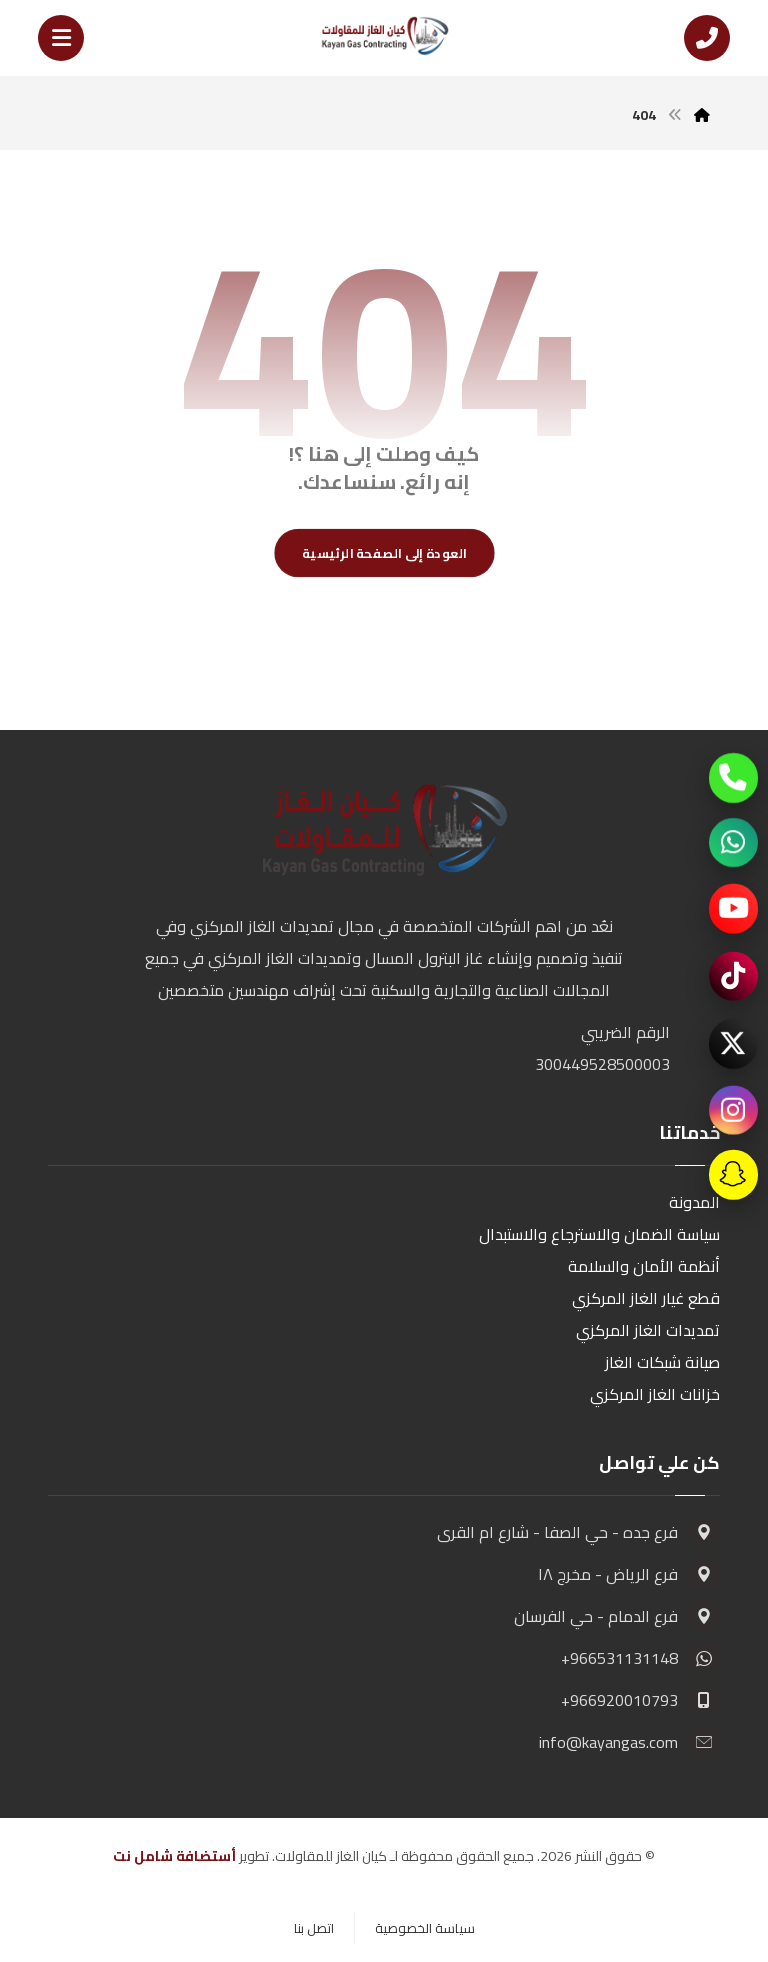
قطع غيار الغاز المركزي (646, 1298)
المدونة (694, 1202)
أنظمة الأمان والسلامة (644, 1266)
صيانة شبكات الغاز (662, 1362)
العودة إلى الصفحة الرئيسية (384, 552)
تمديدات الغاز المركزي (648, 1330)
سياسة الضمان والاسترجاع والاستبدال (599, 1234)
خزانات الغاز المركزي (655, 1394)
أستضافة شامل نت (174, 1856)
